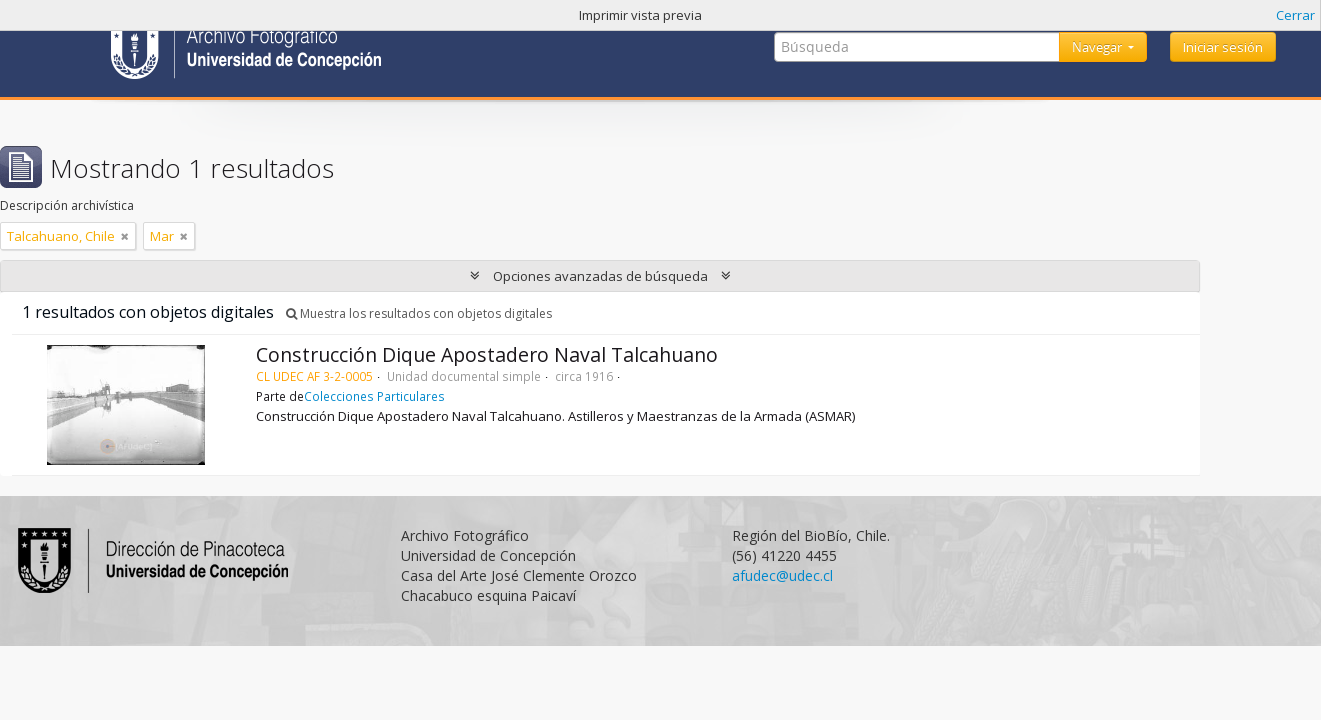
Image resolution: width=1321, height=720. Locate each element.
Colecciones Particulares (374, 396)
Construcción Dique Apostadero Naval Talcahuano (487, 354)
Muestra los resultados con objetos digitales (419, 313)
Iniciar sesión (1223, 47)
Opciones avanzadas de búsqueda (600, 276)
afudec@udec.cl (782, 575)
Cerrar (1295, 15)
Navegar (1098, 47)
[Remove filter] (125, 236)
